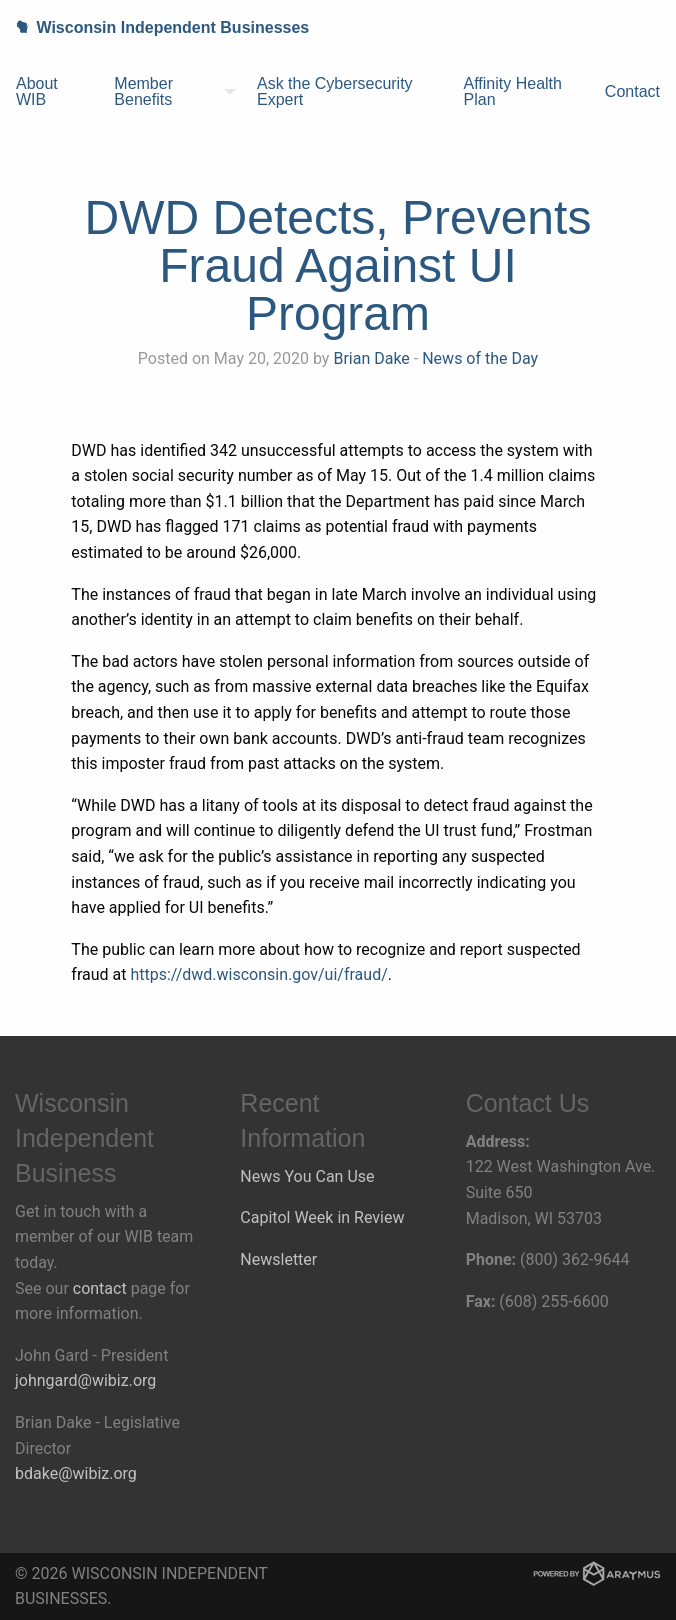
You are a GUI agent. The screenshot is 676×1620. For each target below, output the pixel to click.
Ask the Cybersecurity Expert (335, 91)
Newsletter (278, 1259)
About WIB (37, 91)
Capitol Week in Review (322, 1217)
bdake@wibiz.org (76, 1473)
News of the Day (480, 358)
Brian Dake (371, 358)
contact (100, 1288)
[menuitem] (49, 92)
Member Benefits (143, 91)
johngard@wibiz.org (85, 1380)
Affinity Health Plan (513, 91)
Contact (632, 91)
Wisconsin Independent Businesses (154, 27)
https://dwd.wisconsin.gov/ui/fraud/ (258, 974)
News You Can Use (307, 1176)
